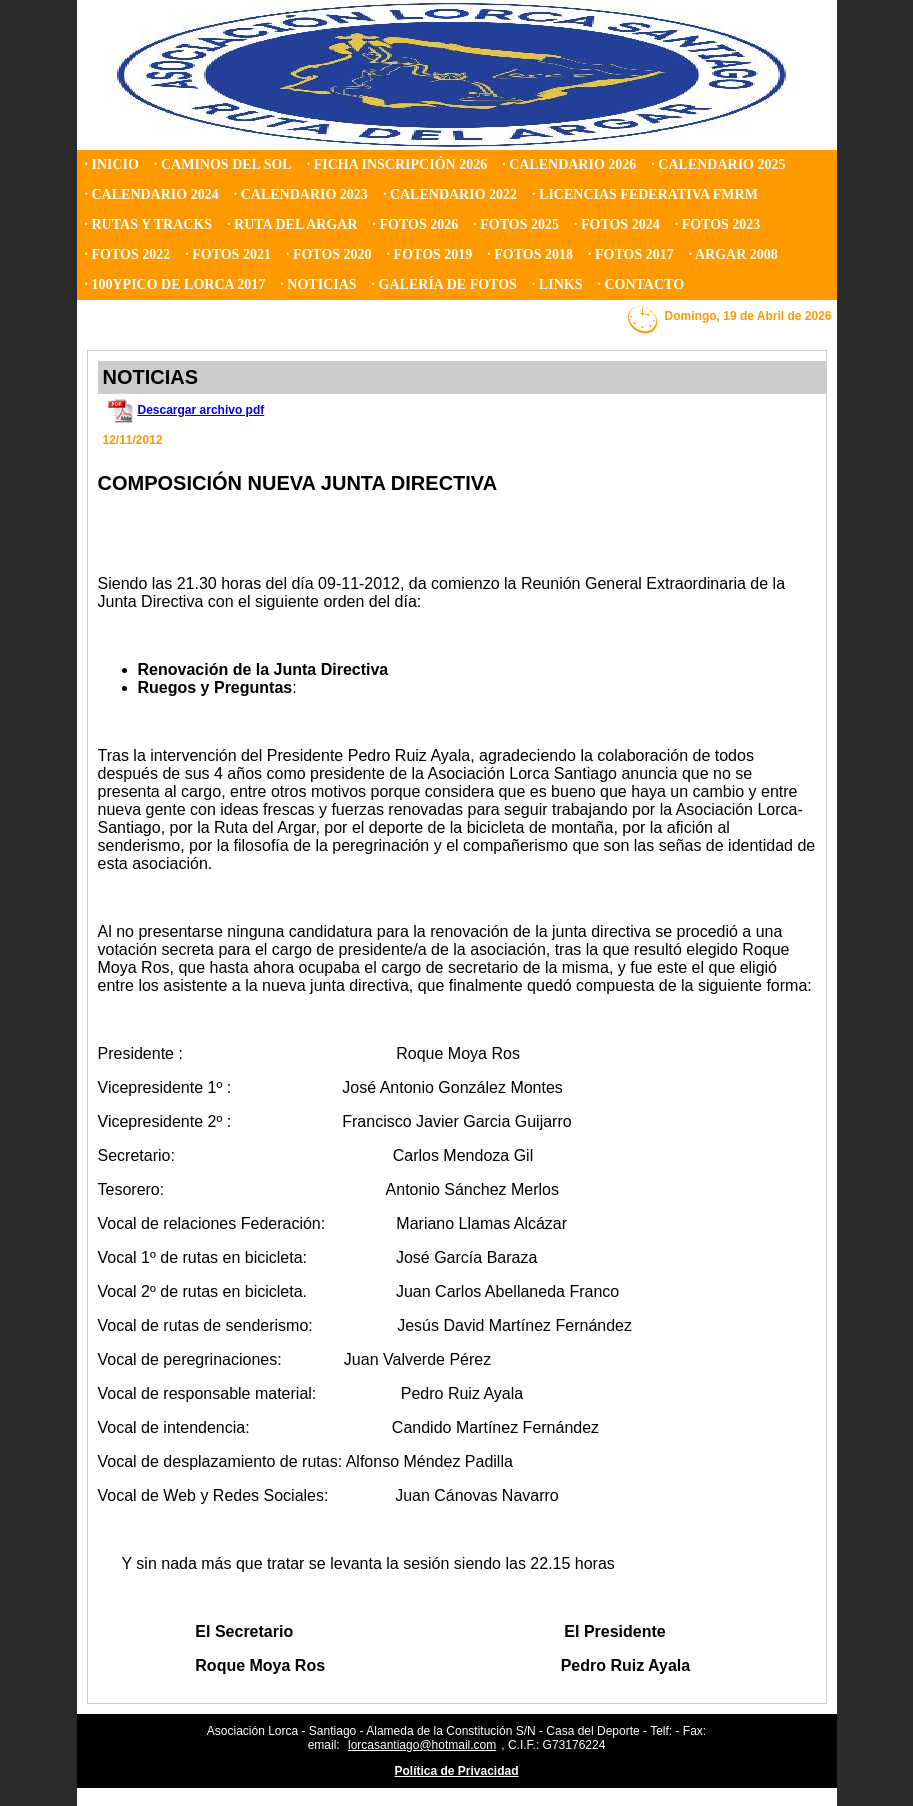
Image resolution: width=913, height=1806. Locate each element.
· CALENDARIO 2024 (152, 194)
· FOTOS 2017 (631, 254)
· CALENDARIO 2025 (718, 164)
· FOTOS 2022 (128, 254)
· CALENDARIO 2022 (450, 194)
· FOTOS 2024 (617, 224)
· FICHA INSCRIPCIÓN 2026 (397, 164)
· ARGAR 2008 (733, 254)
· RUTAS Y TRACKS (149, 224)
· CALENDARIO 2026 (569, 164)
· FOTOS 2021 (228, 254)
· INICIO (112, 164)
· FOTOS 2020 (329, 254)
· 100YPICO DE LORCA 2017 (175, 284)
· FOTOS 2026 (416, 224)
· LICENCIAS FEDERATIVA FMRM (645, 194)
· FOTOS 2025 (516, 224)
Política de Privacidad (456, 1771)
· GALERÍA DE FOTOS (444, 284)
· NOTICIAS (318, 284)
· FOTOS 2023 (718, 224)
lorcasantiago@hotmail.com (422, 1745)
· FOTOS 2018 (530, 254)
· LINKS (557, 284)
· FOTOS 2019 (430, 254)
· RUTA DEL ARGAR (292, 224)
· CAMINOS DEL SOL (223, 164)
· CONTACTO (640, 284)
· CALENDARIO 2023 (301, 194)
